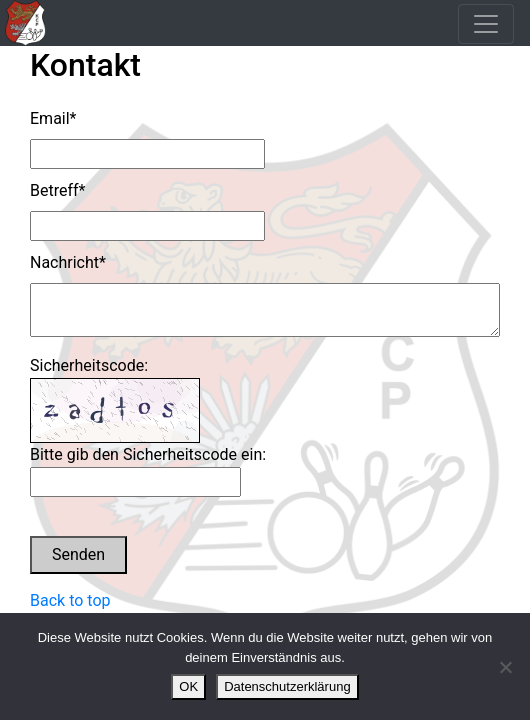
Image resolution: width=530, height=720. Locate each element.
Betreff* (57, 190)
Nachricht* (68, 262)
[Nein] (505, 667)
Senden (78, 554)
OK (188, 686)
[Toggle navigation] (486, 24)
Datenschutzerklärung (287, 686)
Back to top (70, 600)
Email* (53, 118)
